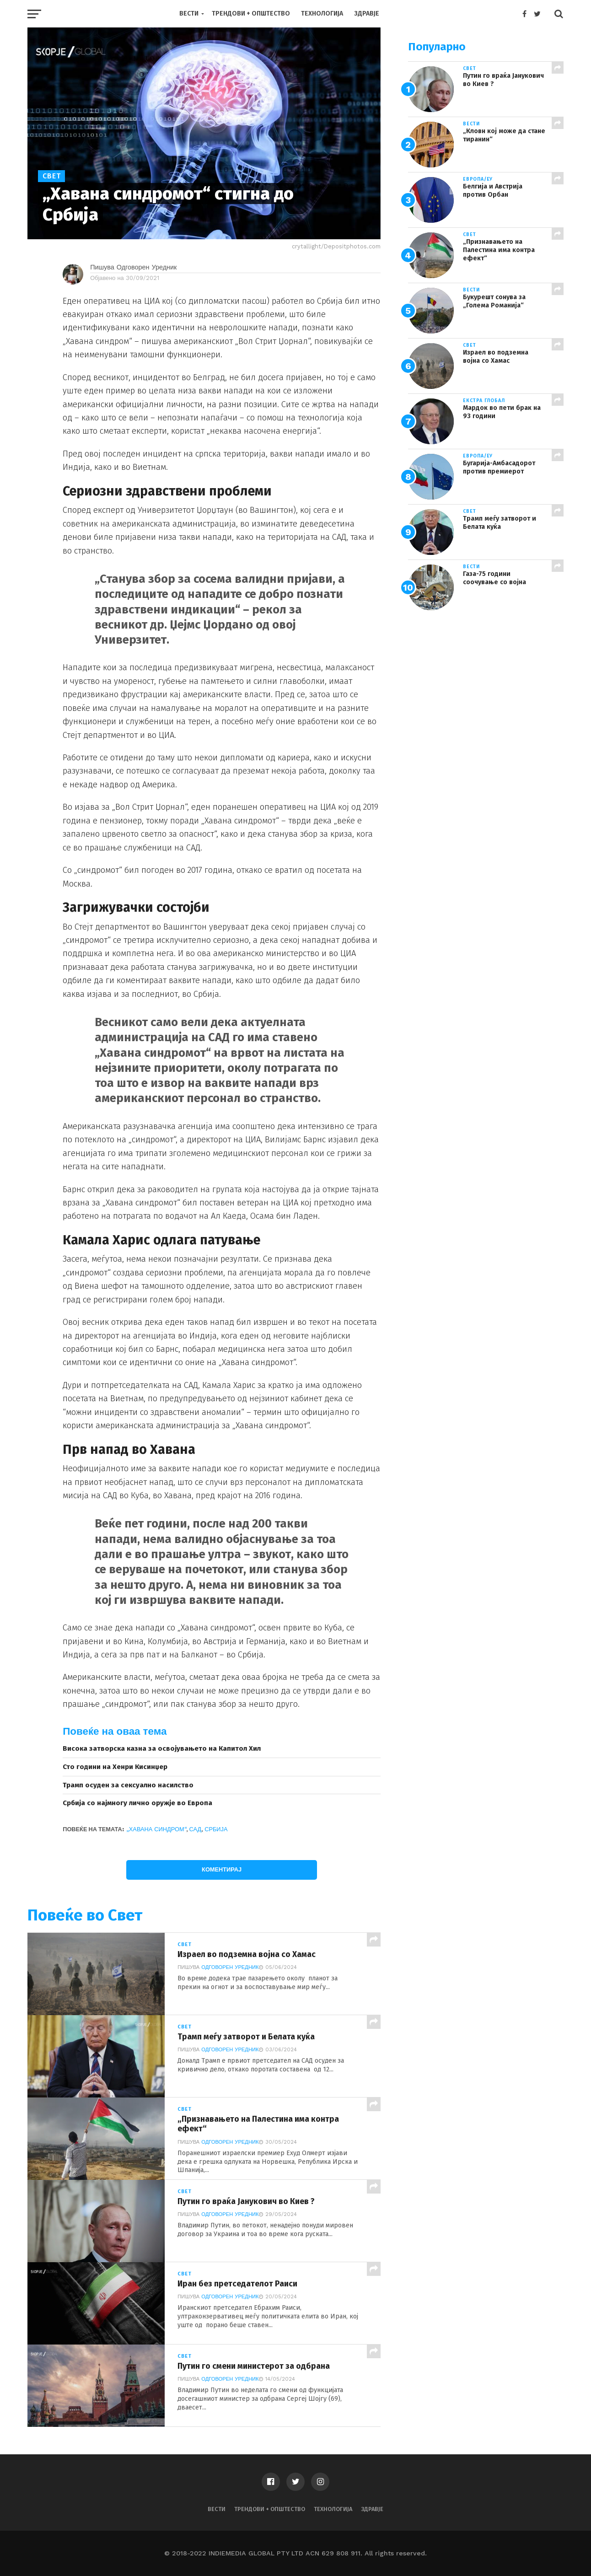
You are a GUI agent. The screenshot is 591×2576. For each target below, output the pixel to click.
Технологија (322, 13)
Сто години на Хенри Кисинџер (115, 1767)
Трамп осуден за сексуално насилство (128, 1785)
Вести (189, 13)
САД (195, 1829)
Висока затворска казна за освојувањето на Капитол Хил (162, 1748)
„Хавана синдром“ (156, 1829)
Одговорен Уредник (229, 1967)
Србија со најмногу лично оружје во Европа (137, 1803)
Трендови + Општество (251, 13)
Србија (215, 1829)
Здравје (366, 13)
